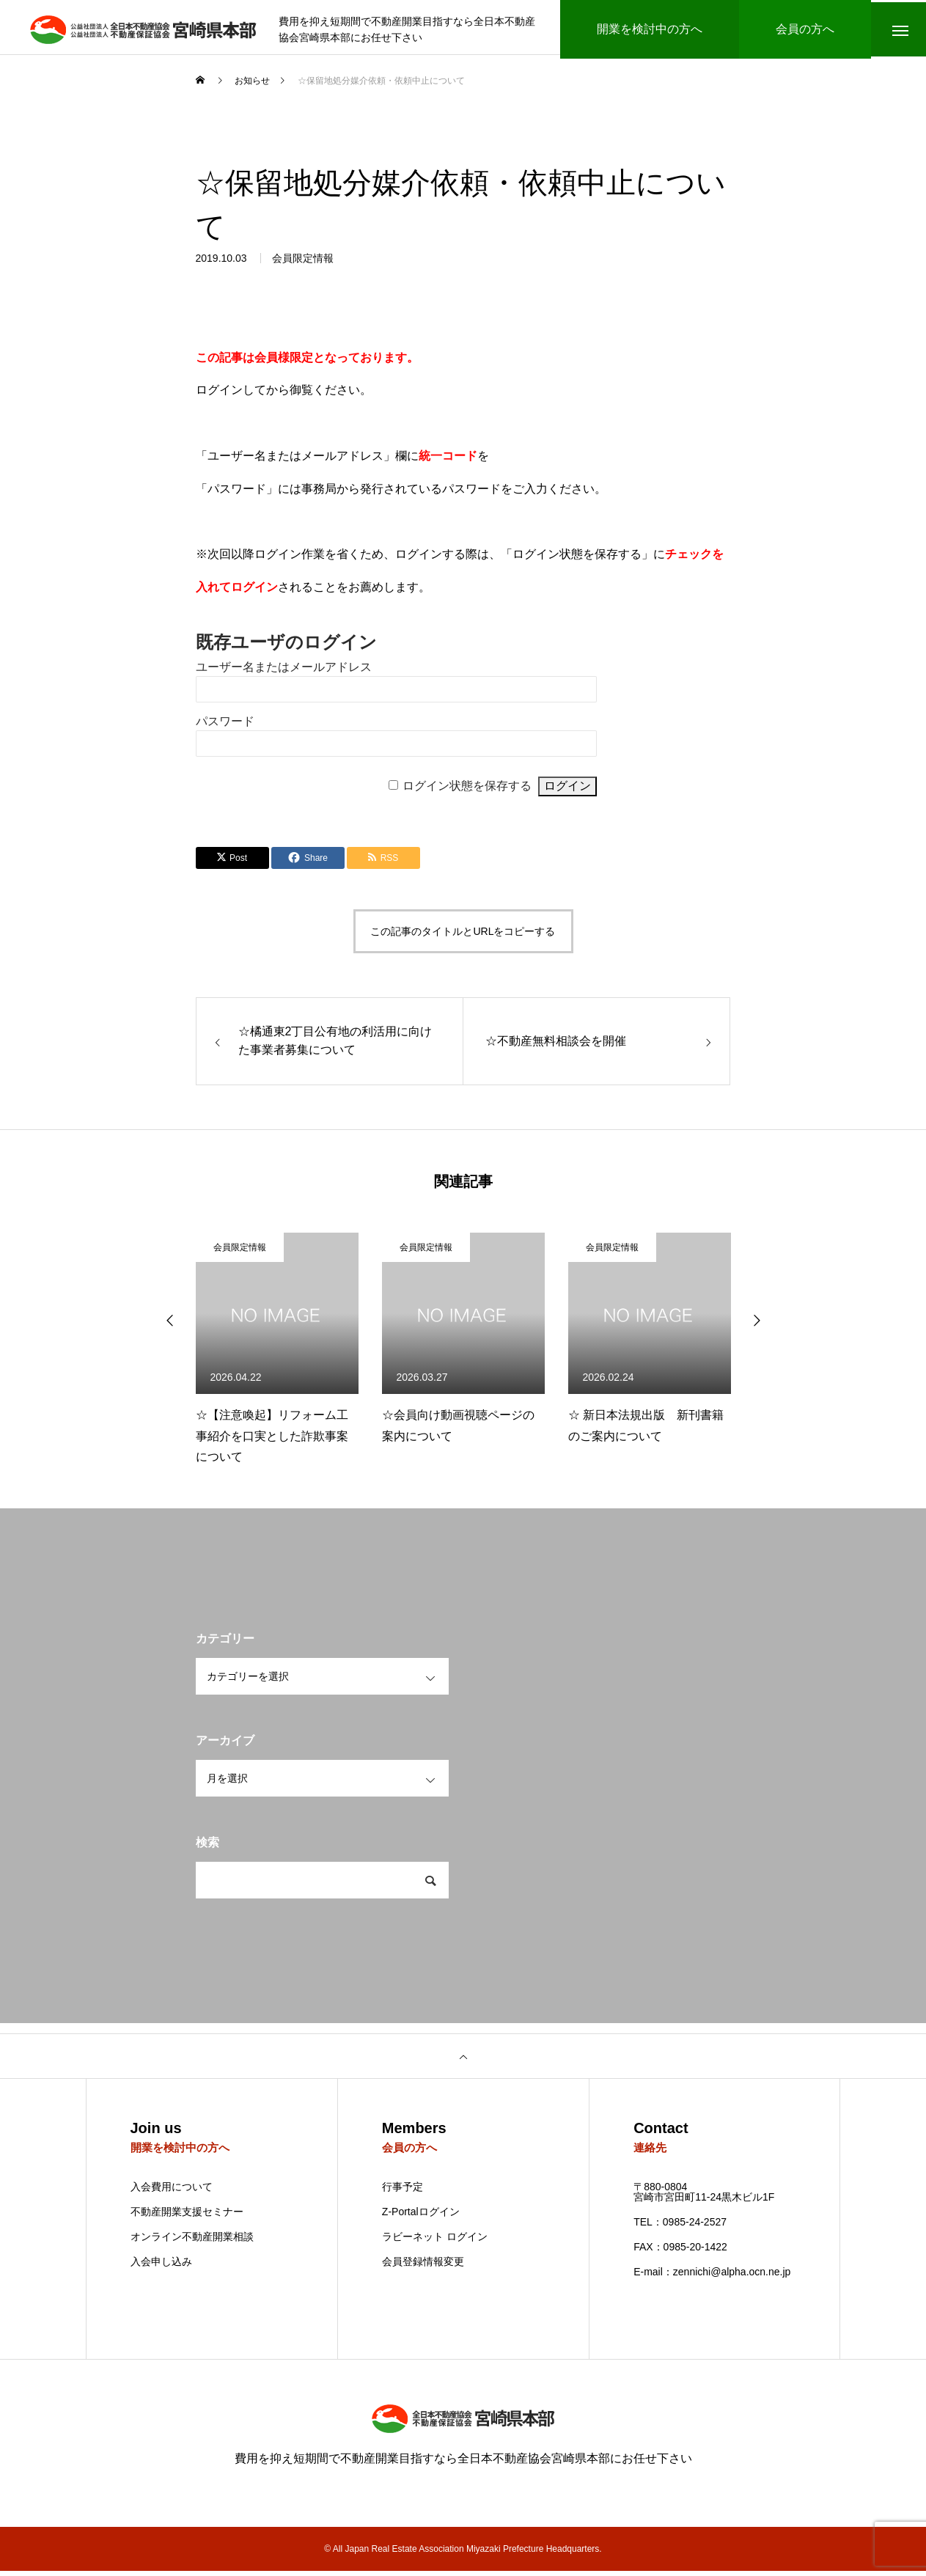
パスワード (225, 725)
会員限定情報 (303, 264)
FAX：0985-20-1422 (680, 2252)
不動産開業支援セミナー (187, 2217)
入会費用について (172, 2192)
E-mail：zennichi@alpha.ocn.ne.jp (711, 2277)
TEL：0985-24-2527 (680, 2227)
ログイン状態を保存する (467, 789)
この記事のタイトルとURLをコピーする (462, 935)
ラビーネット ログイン (435, 2241)
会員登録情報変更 (423, 2266)
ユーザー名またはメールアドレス (284, 670)
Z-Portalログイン (421, 2217)
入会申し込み (161, 2266)
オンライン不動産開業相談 (192, 2241)
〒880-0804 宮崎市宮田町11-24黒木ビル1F (703, 2197)
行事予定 (402, 2192)
